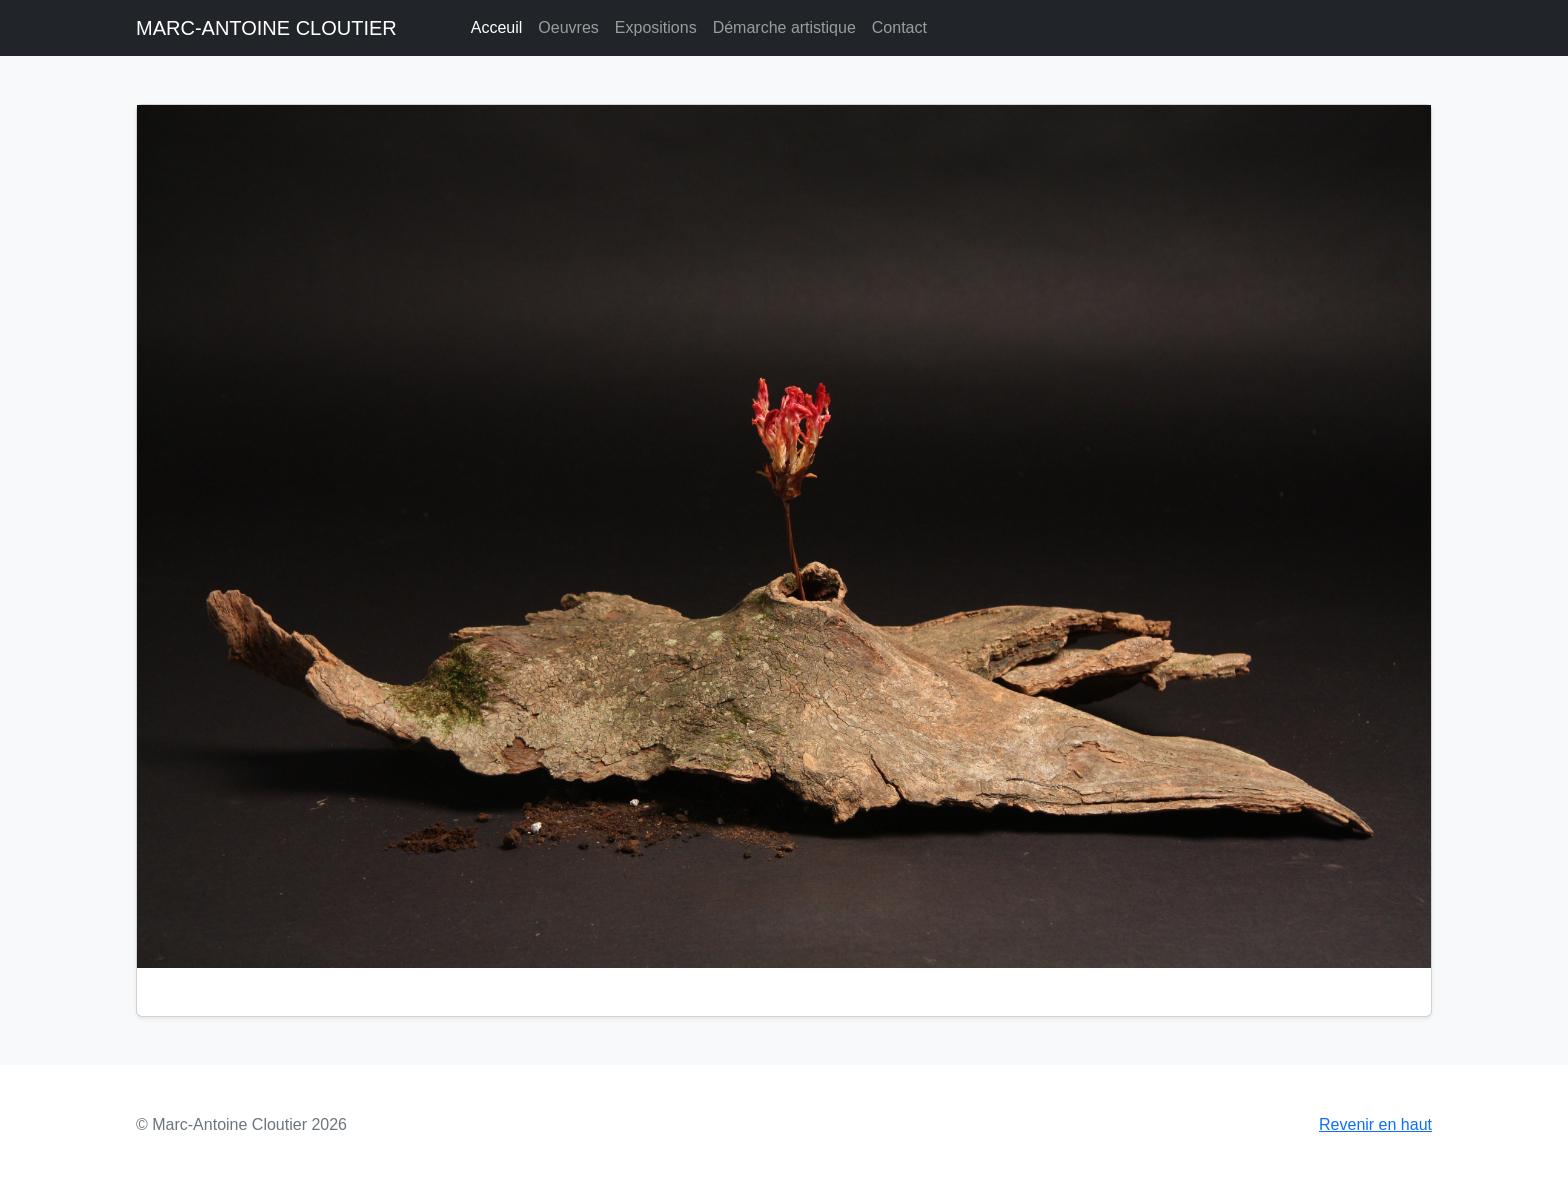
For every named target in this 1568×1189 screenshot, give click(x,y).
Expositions (656, 27)
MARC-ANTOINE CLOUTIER (266, 28)
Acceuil (497, 27)
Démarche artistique (784, 27)
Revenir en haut (1375, 1124)
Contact (899, 27)
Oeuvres (568, 27)
